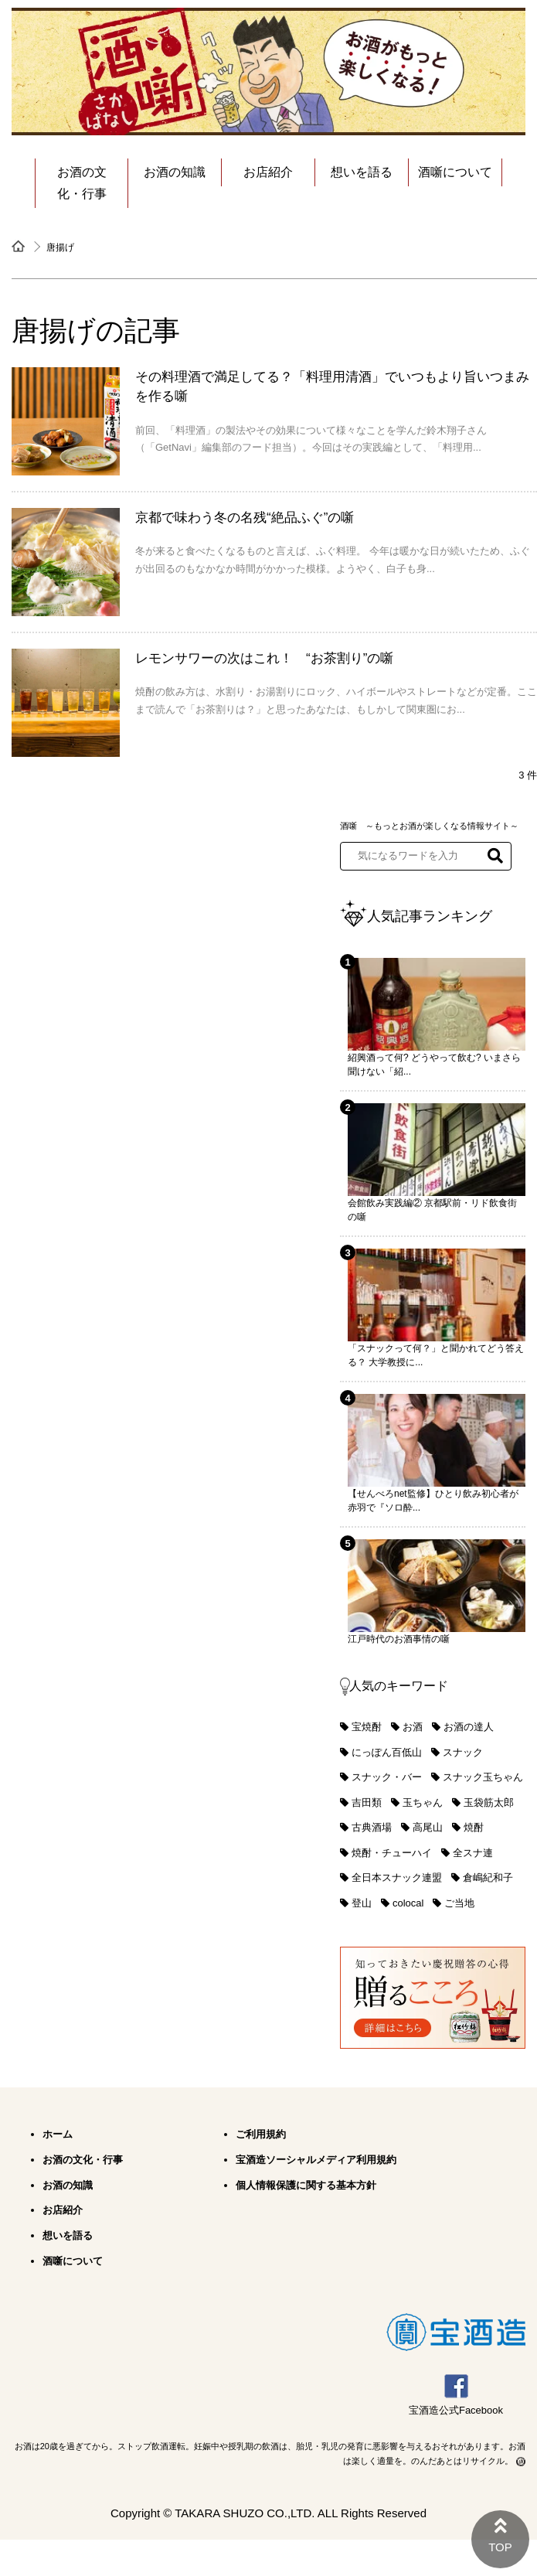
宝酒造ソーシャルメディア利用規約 (316, 2159)
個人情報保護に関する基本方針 (306, 2185)
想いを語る (362, 172)
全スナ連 (473, 1853)
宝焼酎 (367, 1727)
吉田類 (367, 1802)
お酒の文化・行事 (82, 182)
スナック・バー (387, 1777)
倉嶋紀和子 (488, 1877)
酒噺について (455, 172)
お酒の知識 (175, 172)
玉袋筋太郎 (489, 1802)
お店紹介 (268, 172)
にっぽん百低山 (387, 1752)
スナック (463, 1752)
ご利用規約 (261, 2134)
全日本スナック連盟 (397, 1877)
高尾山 (428, 1827)
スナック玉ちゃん (483, 1777)
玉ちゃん (423, 1802)
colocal (408, 1903)
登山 (362, 1903)
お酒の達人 (469, 1727)
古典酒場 (372, 1827)
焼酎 (474, 1827)
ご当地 (459, 1903)
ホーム (57, 2134)
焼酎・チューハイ (392, 1853)
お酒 (413, 1727)
